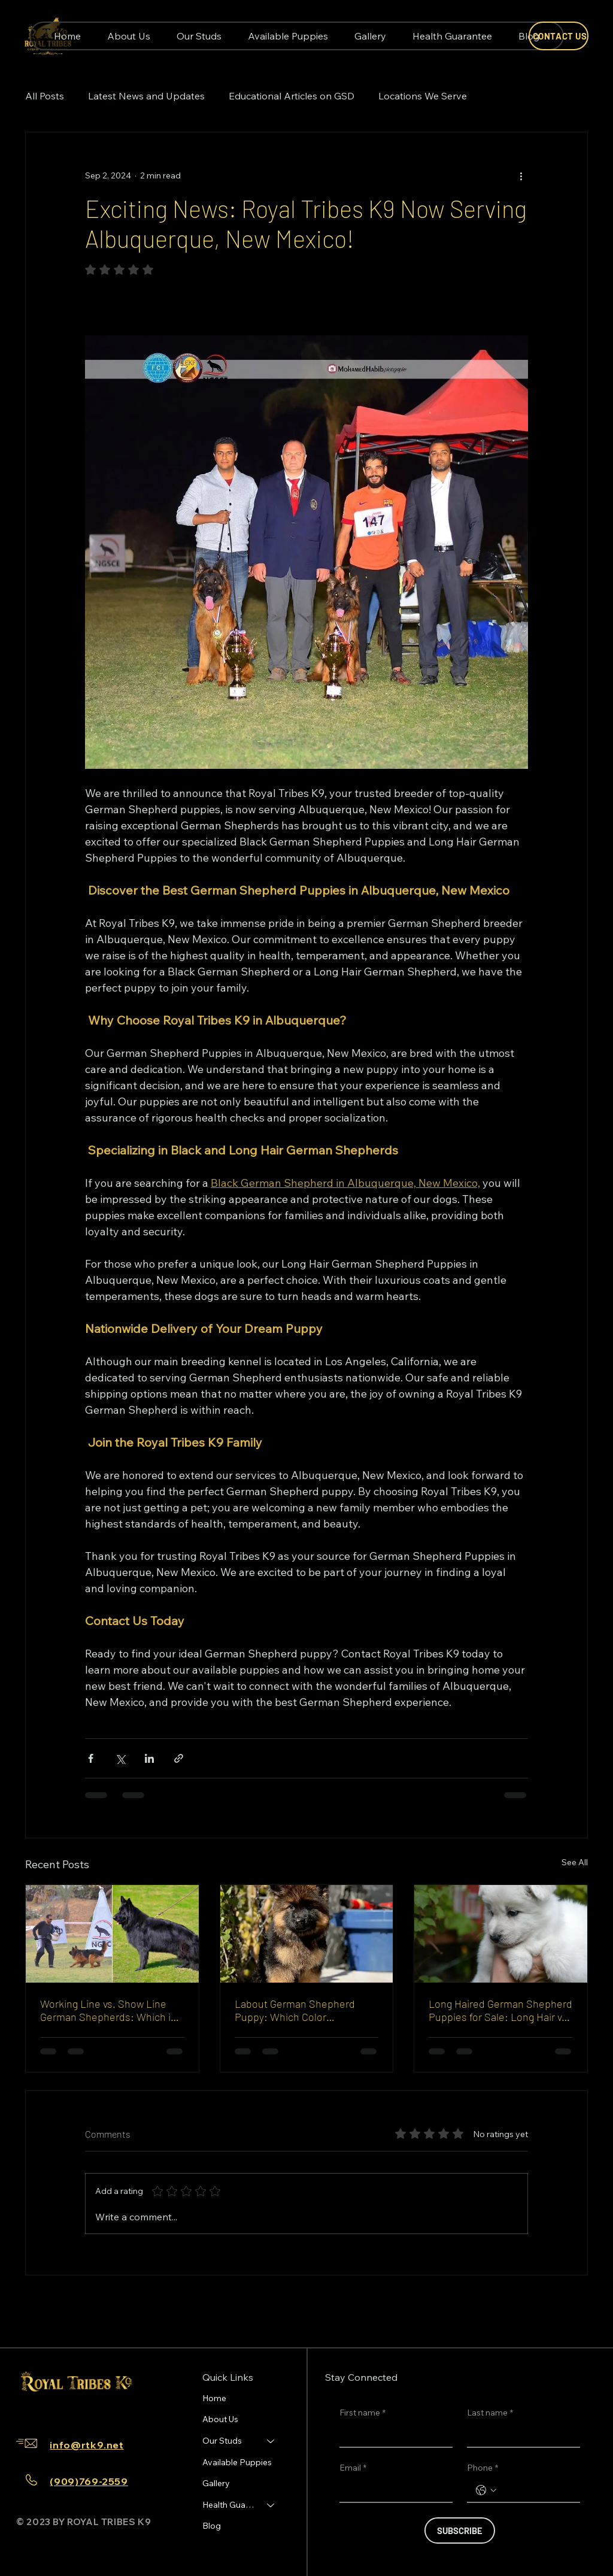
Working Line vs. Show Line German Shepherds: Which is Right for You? (108, 2010)
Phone (482, 2468)
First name (362, 2413)
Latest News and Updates (146, 96)
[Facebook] (29, 2410)
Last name (490, 2413)
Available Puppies (237, 2462)
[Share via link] (178, 1758)
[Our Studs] (271, 2441)
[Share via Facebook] (90, 1758)
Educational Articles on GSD (291, 96)
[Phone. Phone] (535, 2489)
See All (575, 1862)
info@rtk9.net (86, 2445)
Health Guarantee (229, 2504)
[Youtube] (86, 2410)
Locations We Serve (422, 96)
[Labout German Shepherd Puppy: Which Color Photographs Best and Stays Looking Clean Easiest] (306, 1933)
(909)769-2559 (89, 2481)
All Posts (44, 96)
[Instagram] (48, 2410)
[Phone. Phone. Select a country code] (486, 2490)
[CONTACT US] (558, 36)
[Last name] (520, 2434)
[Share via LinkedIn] (149, 1758)
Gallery (216, 2483)
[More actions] (521, 175)
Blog (211, 2525)
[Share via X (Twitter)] (120, 1758)
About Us (220, 2419)
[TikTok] (67, 2410)
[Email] (392, 2489)
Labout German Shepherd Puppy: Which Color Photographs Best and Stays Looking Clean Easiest (300, 2010)
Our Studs (222, 2440)
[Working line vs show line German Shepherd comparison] (112, 1933)
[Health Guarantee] (271, 2505)
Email (352, 2468)
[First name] (392, 2434)
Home (214, 2398)
